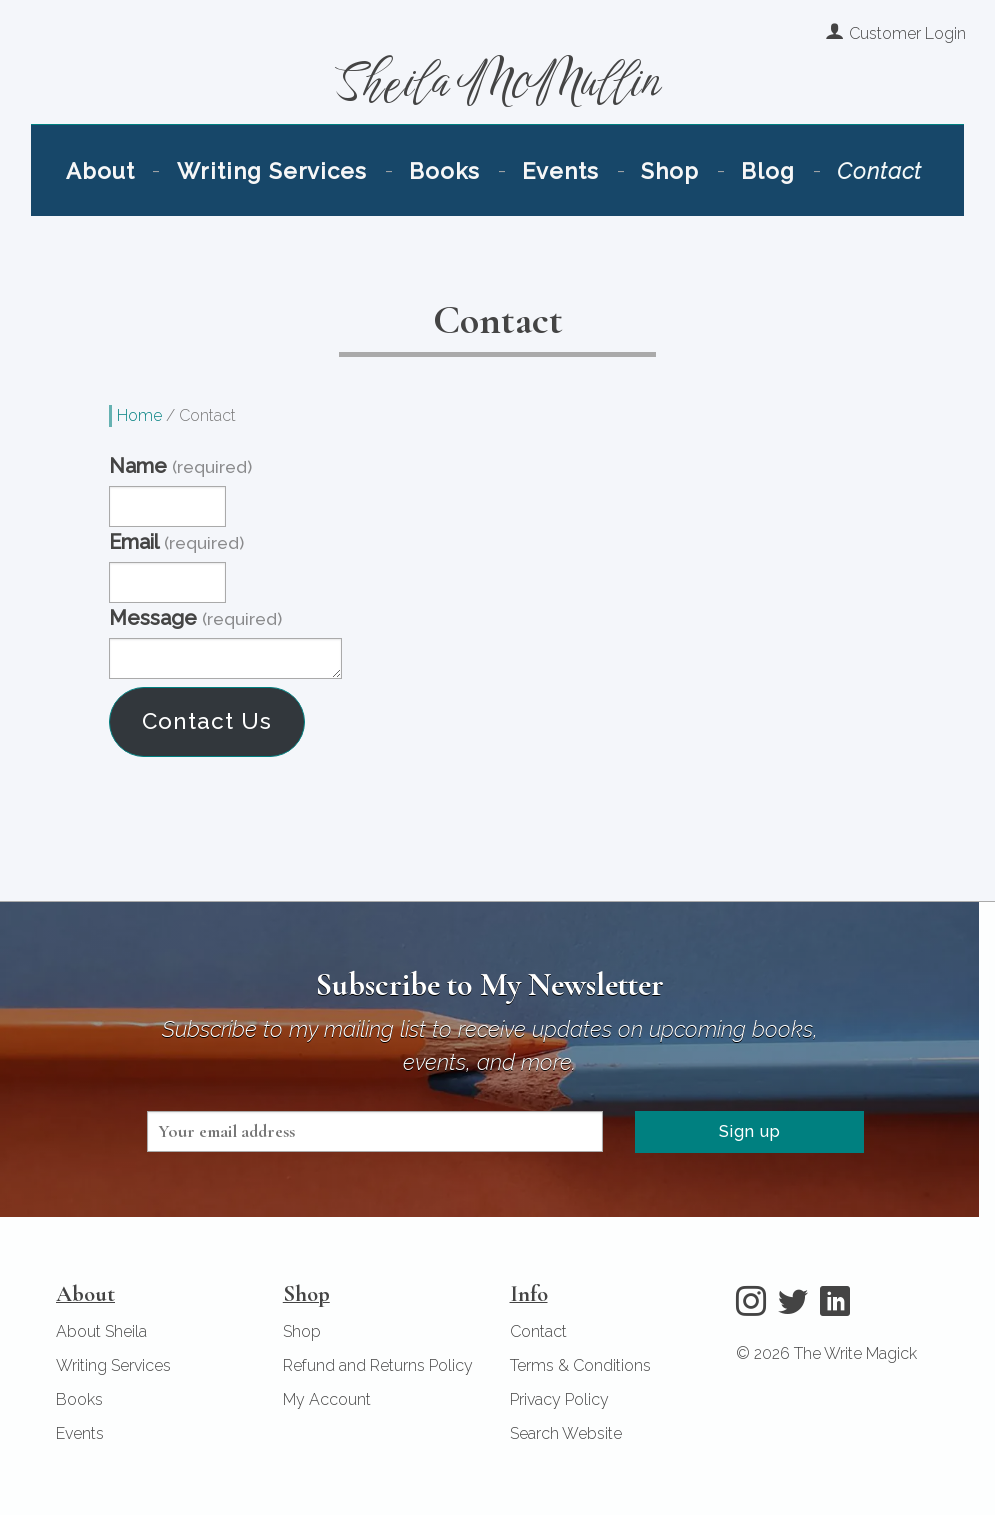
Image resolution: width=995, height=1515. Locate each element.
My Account (327, 1398)
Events (551, 197)
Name (180, 465)
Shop (644, 197)
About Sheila (101, 1330)
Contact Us (207, 720)
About (157, 197)
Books (452, 197)
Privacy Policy (559, 1398)
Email (176, 541)
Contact (823, 197)
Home (139, 413)
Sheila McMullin (497, 97)
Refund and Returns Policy (378, 1364)
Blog (727, 197)
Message (195, 617)
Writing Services (304, 197)
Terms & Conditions (580, 1364)
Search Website (566, 1432)
